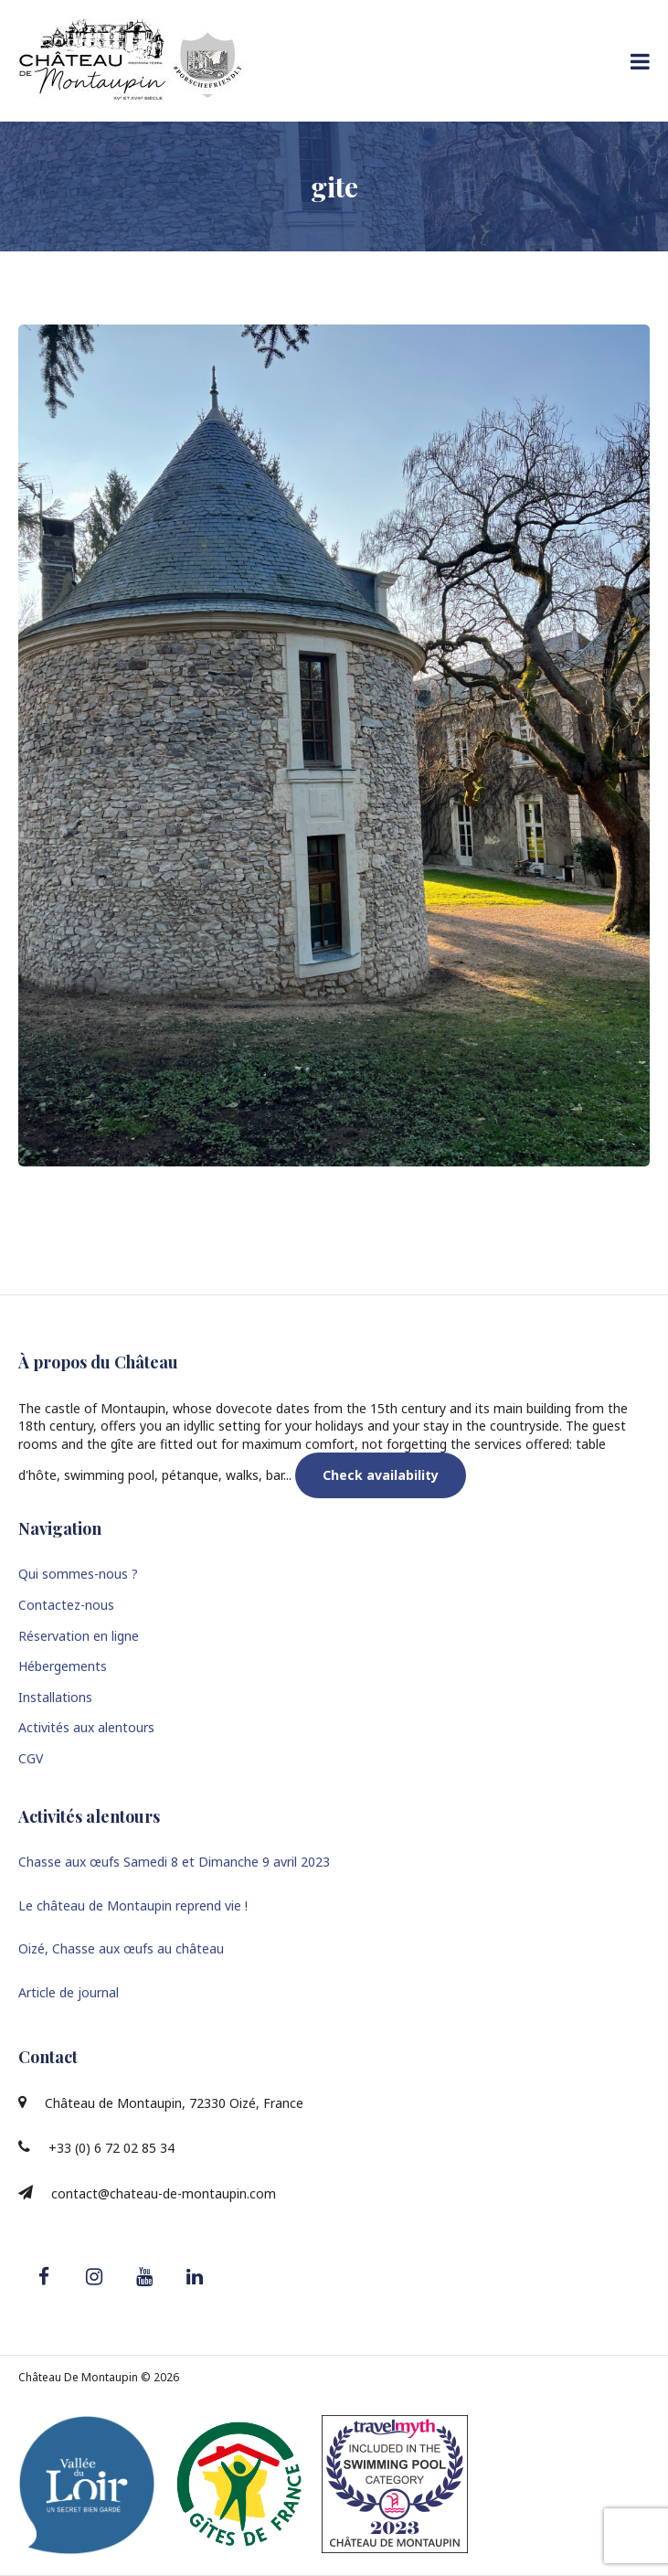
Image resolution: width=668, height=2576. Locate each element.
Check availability (381, 1475)
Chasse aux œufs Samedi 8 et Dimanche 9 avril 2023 (174, 1861)
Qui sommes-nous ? (78, 1573)
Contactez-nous (66, 1604)
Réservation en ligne (78, 1636)
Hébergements (62, 1666)
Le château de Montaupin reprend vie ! (133, 1905)
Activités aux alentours (86, 1727)
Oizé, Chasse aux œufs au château (121, 1948)
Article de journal (68, 1992)
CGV (30, 1758)
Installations (55, 1697)
